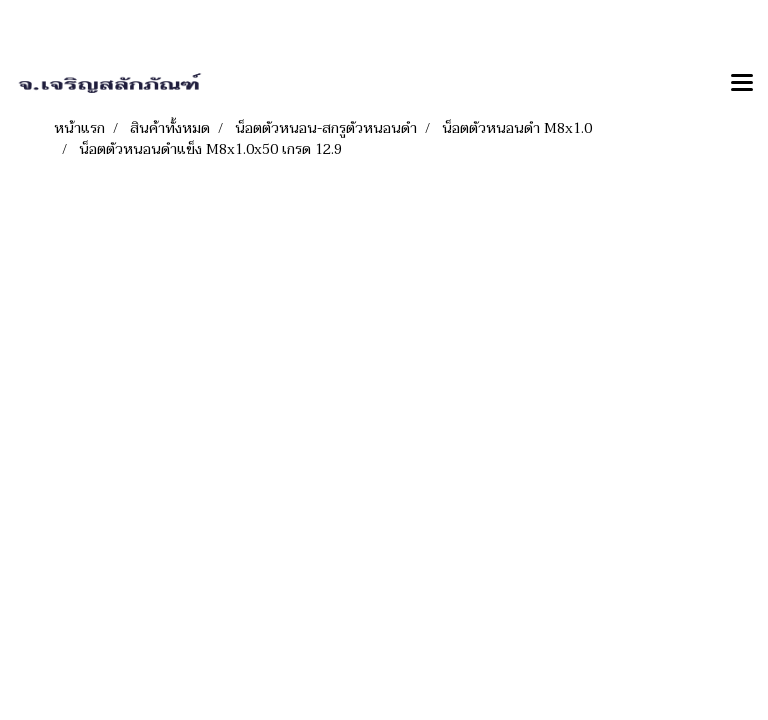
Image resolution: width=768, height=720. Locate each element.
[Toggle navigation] (742, 84)
